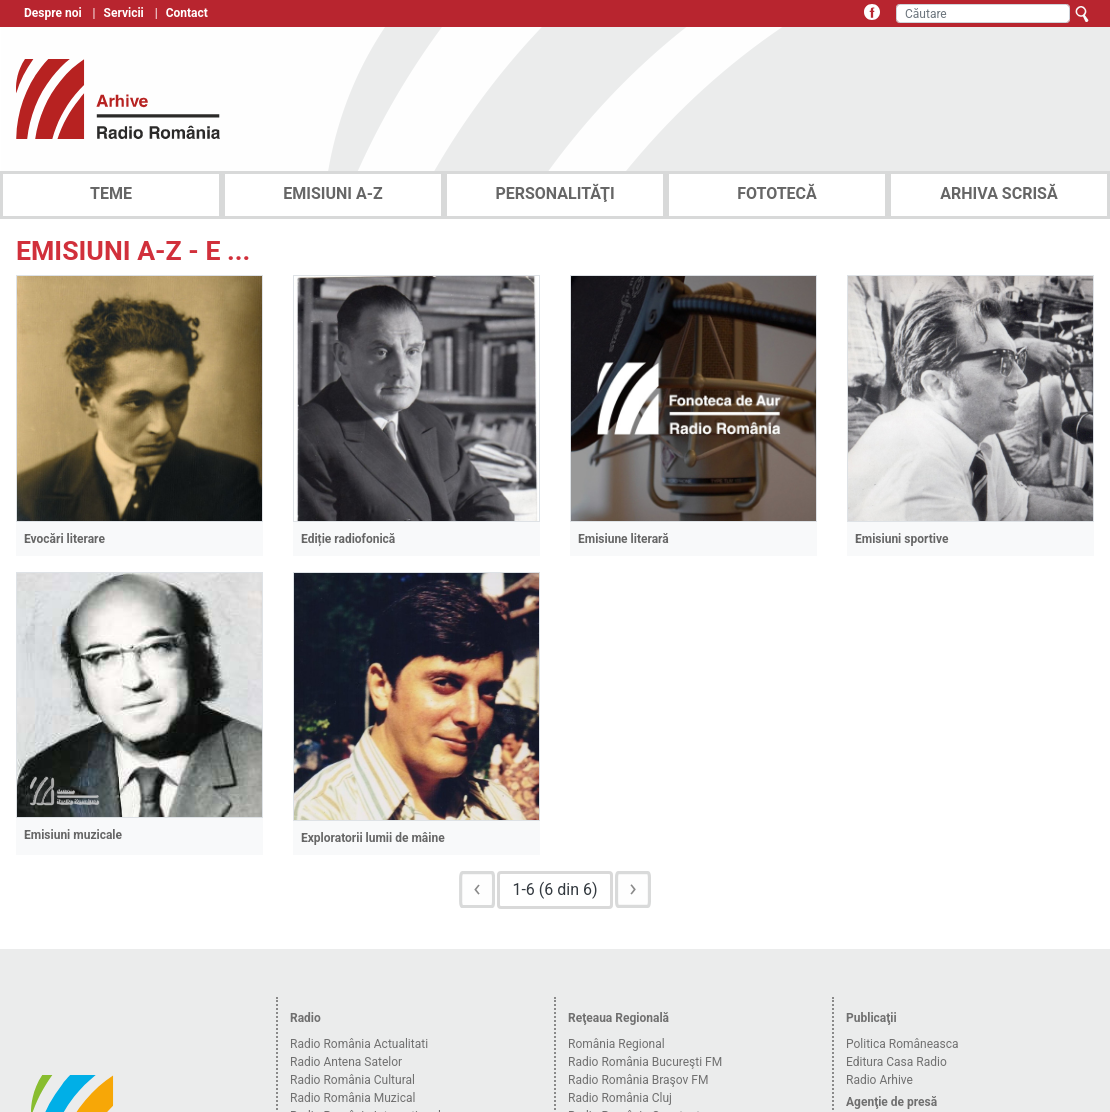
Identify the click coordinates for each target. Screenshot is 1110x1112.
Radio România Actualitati (359, 1044)
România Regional (616, 1044)
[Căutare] (983, 13)
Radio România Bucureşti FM (645, 1062)
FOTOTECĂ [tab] (777, 193)
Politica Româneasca (902, 1044)
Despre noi (53, 13)
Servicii (124, 13)
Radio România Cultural (352, 1080)
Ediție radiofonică (348, 539)
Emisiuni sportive (901, 539)
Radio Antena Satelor (346, 1062)
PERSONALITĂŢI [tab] (554, 193)
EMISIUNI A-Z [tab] (332, 193)
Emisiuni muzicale (73, 835)
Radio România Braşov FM (638, 1080)
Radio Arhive (879, 1080)
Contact (187, 13)
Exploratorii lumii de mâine (373, 838)
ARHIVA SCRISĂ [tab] (998, 193)
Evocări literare (64, 539)
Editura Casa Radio (896, 1062)
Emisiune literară (623, 539)
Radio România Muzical (352, 1098)
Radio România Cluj (620, 1098)
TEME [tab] (111, 193)
